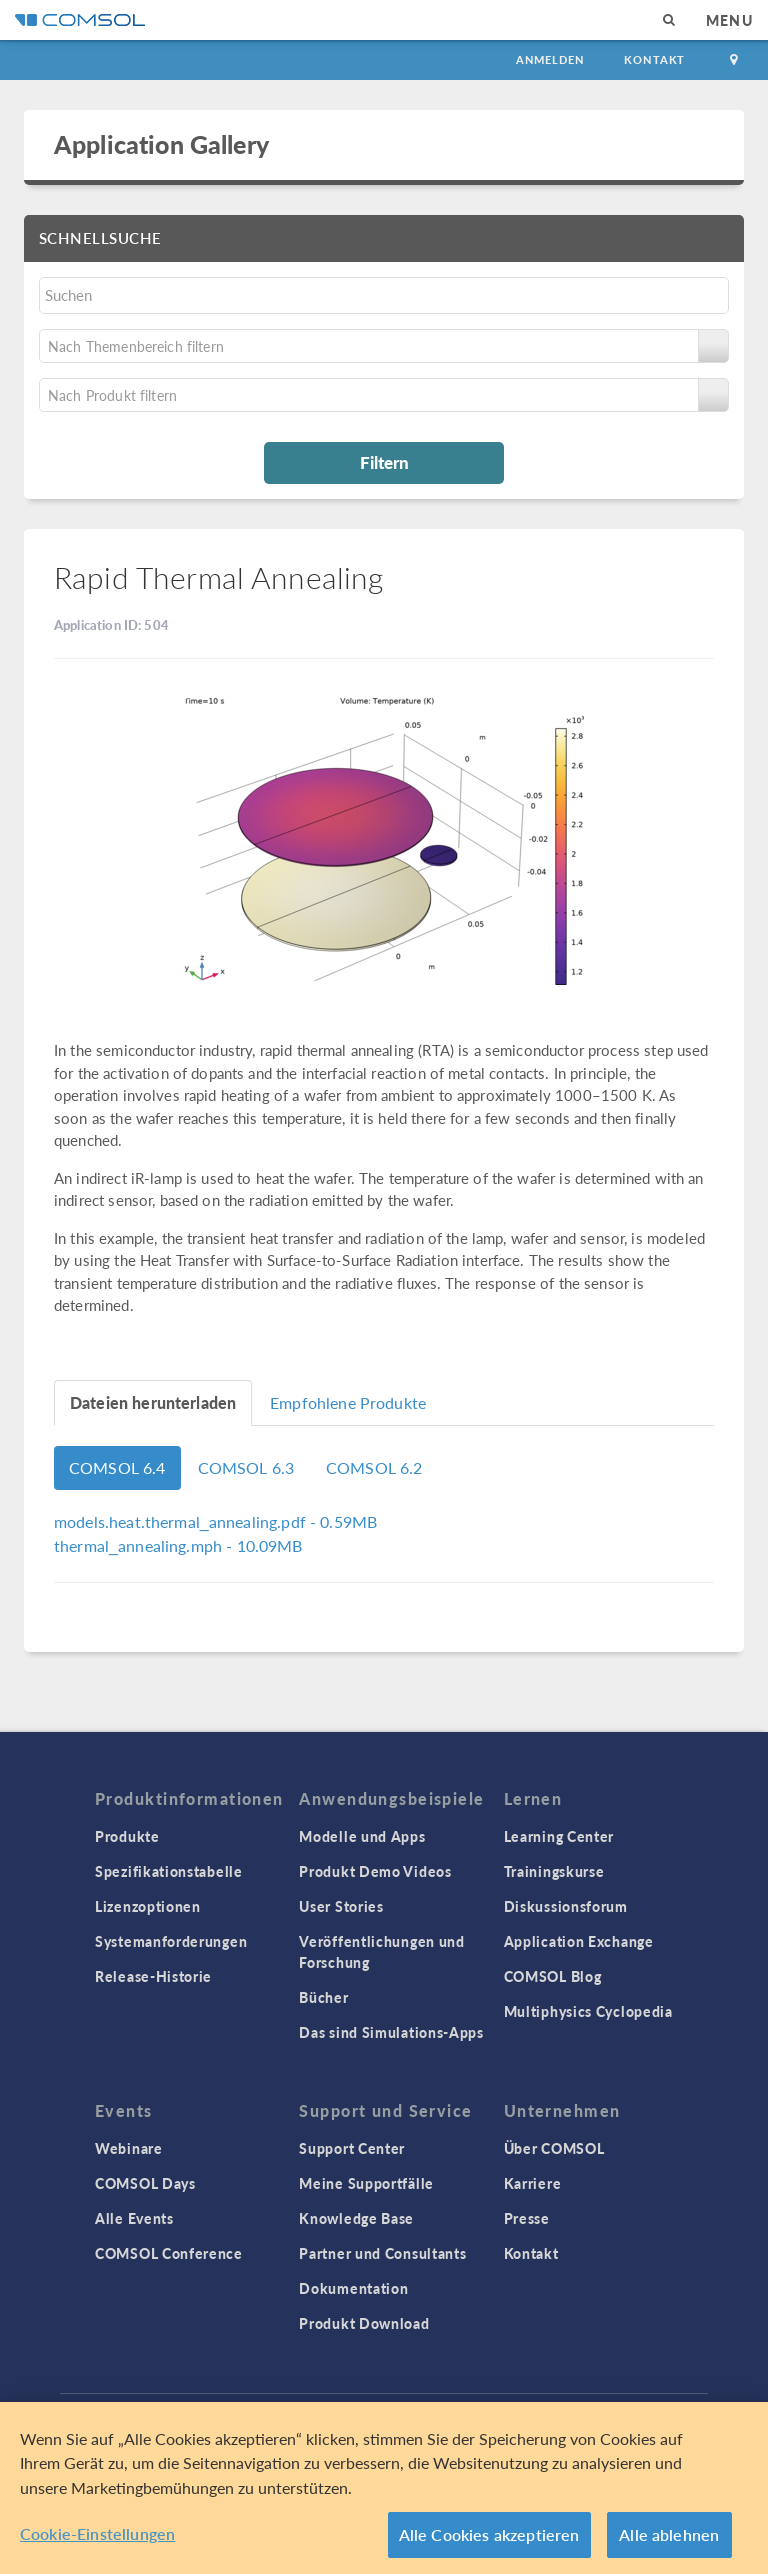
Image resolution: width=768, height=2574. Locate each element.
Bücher (323, 1997)
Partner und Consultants (382, 2253)
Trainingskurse (554, 1871)
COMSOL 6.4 (117, 1467)
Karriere (533, 2183)
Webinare (129, 2148)
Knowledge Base (356, 2218)
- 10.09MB (178, 1545)
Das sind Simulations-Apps (391, 2032)
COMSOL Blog (553, 1976)
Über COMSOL (554, 2148)
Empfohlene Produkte (348, 1402)
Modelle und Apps (362, 1836)
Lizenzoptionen (148, 1906)
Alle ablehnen (669, 2534)
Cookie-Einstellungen (97, 2533)
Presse (527, 2218)
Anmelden (550, 59)
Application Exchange (579, 1941)
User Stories (341, 1906)
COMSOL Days (145, 2183)
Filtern (384, 462)
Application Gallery (161, 144)
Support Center (352, 2148)
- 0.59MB (215, 1521)
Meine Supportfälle (366, 2183)
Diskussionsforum (566, 1906)
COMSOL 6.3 (246, 1467)
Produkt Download (364, 2323)
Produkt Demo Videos (375, 1871)
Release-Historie (153, 1976)
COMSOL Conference (169, 2253)
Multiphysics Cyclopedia (588, 2011)
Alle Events (134, 2218)
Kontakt (654, 59)
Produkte (127, 1836)
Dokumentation (353, 2288)
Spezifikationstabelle (169, 1871)
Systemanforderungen (171, 1941)
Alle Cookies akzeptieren (489, 2534)
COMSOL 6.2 (374, 1467)
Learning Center (559, 1836)
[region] (384, 2488)
